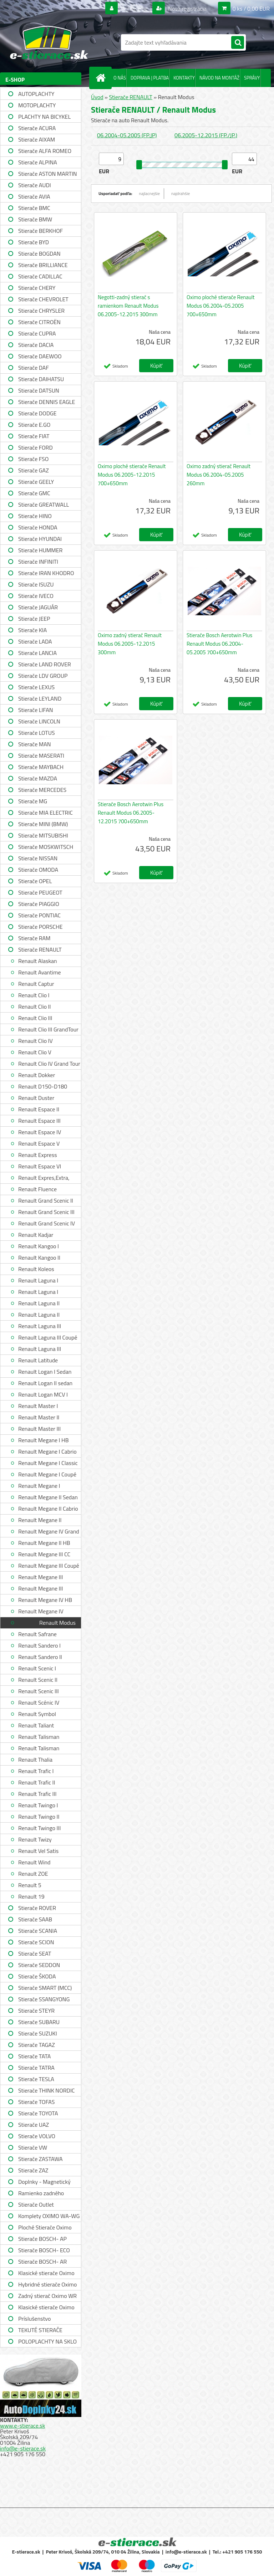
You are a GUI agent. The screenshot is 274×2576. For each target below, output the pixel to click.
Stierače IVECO (36, 595)
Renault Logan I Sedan (44, 1371)
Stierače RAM (34, 938)
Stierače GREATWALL (43, 504)
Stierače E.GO (34, 424)
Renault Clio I (34, 995)
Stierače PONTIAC (39, 915)
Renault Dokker (36, 1075)
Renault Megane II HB (44, 1542)
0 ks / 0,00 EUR (251, 8)
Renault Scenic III (38, 1691)
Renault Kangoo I (38, 1246)
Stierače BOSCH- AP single (42, 2239)
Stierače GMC (34, 493)
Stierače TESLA (36, 2079)
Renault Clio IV (35, 1040)
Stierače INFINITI (38, 561)
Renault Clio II (34, 1006)
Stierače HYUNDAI (40, 538)
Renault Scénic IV (38, 1702)
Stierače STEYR (36, 2010)
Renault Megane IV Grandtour (41, 1612)
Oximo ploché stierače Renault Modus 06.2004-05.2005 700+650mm (221, 305)
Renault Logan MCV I (43, 1394)
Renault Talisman (38, 1736)
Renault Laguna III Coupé (47, 1337)
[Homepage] (102, 78)
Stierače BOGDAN (39, 253)
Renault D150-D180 (42, 1086)
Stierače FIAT (33, 436)
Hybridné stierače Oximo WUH (47, 2285)
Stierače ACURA (37, 128)
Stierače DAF (33, 367)
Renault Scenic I (37, 1668)
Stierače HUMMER (40, 550)
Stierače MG (32, 801)
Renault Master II (38, 1417)
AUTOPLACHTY (36, 93)
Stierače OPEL (35, 881)
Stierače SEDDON (39, 1965)
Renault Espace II (38, 1109)
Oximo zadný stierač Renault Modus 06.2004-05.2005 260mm (218, 474)
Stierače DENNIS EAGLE (46, 402)
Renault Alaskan (37, 961)
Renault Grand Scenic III (46, 1212)
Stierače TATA (34, 2056)
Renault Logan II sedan (45, 1383)
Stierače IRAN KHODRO (46, 573)
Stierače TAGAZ (36, 2044)
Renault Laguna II (39, 1303)
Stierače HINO (35, 516)
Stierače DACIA (36, 344)
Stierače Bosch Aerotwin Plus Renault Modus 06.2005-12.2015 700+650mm (130, 812)
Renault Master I (38, 1406)
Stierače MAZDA (37, 778)
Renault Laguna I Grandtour (38, 1292)
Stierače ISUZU (36, 584)
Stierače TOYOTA (38, 2113)
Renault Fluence (37, 1189)
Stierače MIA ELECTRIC (45, 812)
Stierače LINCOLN (39, 721)
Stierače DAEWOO (40, 356)
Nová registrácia (187, 8)
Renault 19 (31, 1896)
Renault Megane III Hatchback (40, 1589)
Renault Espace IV (39, 1132)
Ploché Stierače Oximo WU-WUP (45, 2228)
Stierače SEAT (34, 1953)
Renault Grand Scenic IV (46, 1223)
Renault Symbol (37, 1714)
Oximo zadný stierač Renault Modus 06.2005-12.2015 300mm (130, 643)
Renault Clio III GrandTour (48, 1029)
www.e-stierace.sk (22, 2425)
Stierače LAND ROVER (44, 664)
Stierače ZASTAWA (40, 2159)
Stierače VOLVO (36, 2136)
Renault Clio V (34, 1052)
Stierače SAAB (35, 1919)
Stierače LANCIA (37, 653)
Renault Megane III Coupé (48, 1565)
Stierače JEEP (34, 618)
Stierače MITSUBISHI (43, 835)
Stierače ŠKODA (37, 1976)
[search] (237, 43)
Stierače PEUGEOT (40, 892)
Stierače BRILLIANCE (43, 265)
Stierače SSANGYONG (44, 1999)
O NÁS (119, 77)
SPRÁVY (252, 77)
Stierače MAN (34, 744)
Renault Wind (34, 1862)
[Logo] (49, 42)
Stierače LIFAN (35, 710)
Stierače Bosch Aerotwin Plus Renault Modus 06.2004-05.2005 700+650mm (219, 643)
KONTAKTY (184, 77)
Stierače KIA (32, 630)
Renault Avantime (39, 972)
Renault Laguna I (38, 1280)
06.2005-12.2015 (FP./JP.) (205, 135)
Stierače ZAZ (33, 2170)
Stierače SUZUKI (37, 2033)
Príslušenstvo (34, 2318)
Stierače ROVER (37, 1908)
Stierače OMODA (38, 869)
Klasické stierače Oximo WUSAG (46, 2308)
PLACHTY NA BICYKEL (44, 116)
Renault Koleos (36, 1269)
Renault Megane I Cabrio (47, 1451)
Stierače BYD (33, 242)
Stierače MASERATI (41, 755)
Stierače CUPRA (37, 333)
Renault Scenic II (37, 1679)
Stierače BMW (35, 219)
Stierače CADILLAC (40, 276)
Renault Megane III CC (44, 1554)
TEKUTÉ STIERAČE (40, 2330)
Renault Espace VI (39, 1166)
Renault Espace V (39, 1143)
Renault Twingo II (38, 1816)
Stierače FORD (35, 447)
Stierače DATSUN (38, 390)
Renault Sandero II (40, 1657)
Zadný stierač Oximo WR (47, 2295)
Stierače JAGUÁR (38, 607)
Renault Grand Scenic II (45, 1200)
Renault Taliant (36, 1725)
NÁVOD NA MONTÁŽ (219, 77)
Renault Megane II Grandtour (39, 1521)
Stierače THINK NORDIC (46, 2090)
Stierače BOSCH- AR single (42, 2262)
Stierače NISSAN (37, 858)
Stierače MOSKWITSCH (45, 847)
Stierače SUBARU (39, 2022)
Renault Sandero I (39, 1645)
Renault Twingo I (38, 1805)
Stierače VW (32, 2147)
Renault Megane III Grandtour (40, 1578)
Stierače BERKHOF (40, 230)
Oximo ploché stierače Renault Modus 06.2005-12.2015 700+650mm (132, 474)
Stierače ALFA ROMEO (44, 151)
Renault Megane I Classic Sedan (48, 1464)
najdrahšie (180, 193)
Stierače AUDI (34, 185)
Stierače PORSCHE (40, 926)
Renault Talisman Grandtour (38, 1749)
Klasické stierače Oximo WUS (46, 2274)
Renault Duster (36, 1098)
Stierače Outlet (36, 2204)
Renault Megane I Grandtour (39, 1486)
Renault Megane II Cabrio (48, 1508)
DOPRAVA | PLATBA (150, 77)
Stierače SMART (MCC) (45, 1987)
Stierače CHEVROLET (43, 299)
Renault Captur (36, 983)
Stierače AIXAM (36, 139)
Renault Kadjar (35, 1234)
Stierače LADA (35, 641)
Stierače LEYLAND (39, 698)
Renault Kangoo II (39, 1257)
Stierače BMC (34, 208)
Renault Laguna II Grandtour (39, 1315)
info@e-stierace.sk (23, 2448)
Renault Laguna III (39, 1326)
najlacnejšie (149, 193)
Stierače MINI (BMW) (43, 824)
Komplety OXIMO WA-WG (49, 2216)
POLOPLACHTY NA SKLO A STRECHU (47, 2342)
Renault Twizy (35, 1839)
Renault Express (37, 1155)
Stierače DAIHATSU (41, 379)
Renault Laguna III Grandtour (39, 1350)
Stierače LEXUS (36, 687)
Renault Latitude (38, 1360)
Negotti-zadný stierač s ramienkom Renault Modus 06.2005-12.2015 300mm (128, 305)
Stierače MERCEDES (42, 789)
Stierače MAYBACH (41, 767)
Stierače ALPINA (37, 162)
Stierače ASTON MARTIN (47, 173)
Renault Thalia (35, 1759)
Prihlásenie (134, 8)
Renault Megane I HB (43, 1440)
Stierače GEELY (36, 481)
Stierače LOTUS (36, 732)
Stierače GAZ (33, 470)
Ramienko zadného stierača (41, 2194)
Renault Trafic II (36, 1782)
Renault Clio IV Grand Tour (49, 1063)
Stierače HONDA (37, 527)
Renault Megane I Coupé (47, 1474)
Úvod (97, 97)
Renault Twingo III (39, 1828)
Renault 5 (29, 1885)
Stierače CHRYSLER (41, 310)
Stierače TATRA (36, 2067)
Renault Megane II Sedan (48, 1497)
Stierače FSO (33, 459)
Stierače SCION (36, 1942)
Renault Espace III (39, 1120)
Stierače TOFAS (36, 2102)
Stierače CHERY (36, 287)
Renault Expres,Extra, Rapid (44, 1178)
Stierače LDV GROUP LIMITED (42, 676)
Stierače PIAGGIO (38, 904)
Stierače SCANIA (37, 1930)
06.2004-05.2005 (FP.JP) (127, 135)
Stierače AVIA (34, 196)
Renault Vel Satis (38, 1851)
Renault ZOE (33, 1873)
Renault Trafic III (37, 1793)
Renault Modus (57, 1622)
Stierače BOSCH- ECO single (44, 2251)
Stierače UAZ (33, 2124)
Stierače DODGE (37, 413)
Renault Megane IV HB (45, 1600)
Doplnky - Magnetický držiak (44, 2182)
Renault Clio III (35, 1018)
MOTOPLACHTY (37, 105)
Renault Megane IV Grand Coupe (48, 1532)
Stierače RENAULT (40, 949)
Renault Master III (39, 1428)
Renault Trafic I (36, 1771)
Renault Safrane (37, 1634)
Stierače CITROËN (39, 322)
